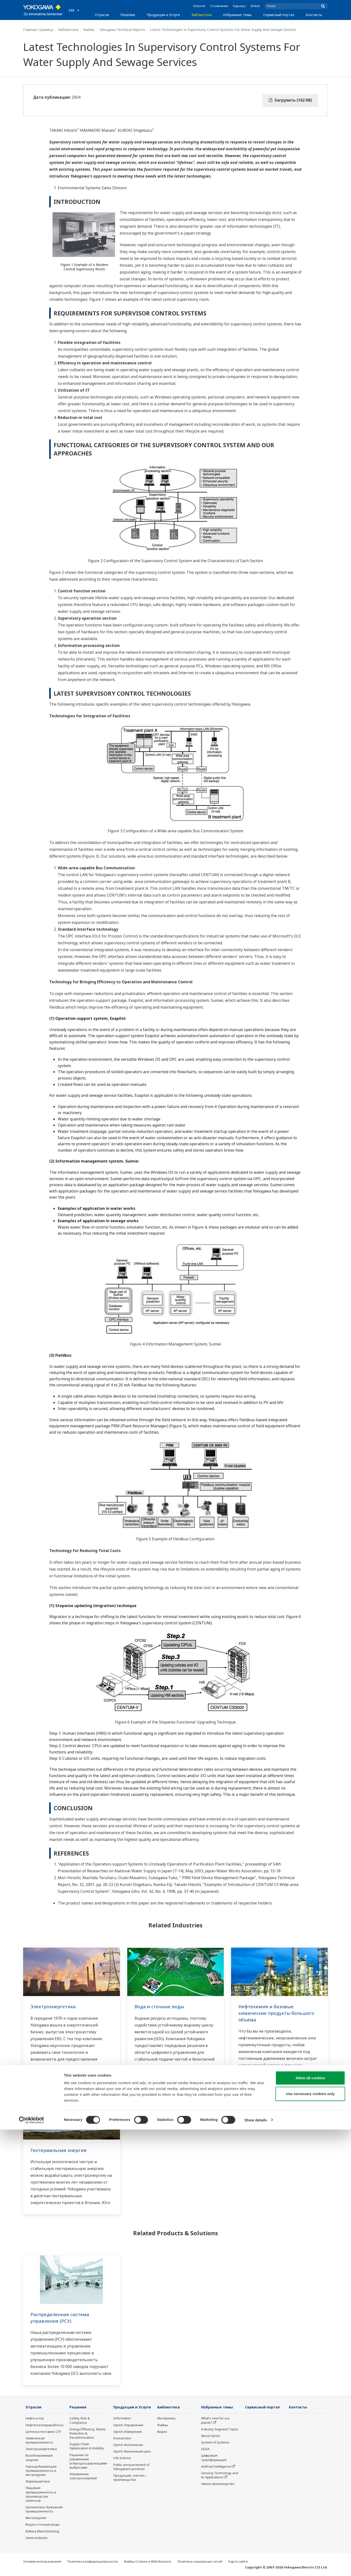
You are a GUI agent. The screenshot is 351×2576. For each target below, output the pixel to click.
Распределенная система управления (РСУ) (60, 2317)
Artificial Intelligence (216, 2466)
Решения (127, 14)
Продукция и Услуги (163, 14)
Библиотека (202, 14)
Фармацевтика (38, 2481)
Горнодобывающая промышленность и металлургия (41, 2470)
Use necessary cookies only (310, 2540)
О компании (219, 6)
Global (255, 6)
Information (122, 2425)
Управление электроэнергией (83, 2476)
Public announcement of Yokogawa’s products (131, 2474)
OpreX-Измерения (127, 2439)
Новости (199, 6)
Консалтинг (122, 2445)
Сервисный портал (278, 14)
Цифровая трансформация (213, 2457)
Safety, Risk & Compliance (79, 2420)
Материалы (166, 2418)
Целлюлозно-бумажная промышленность (44, 2509)
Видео (162, 2432)
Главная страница (38, 29)
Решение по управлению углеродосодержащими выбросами (88, 2461)
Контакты (314, 14)
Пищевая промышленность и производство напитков (41, 2494)
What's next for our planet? (215, 2420)
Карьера (239, 6)
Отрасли (102, 14)
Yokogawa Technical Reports (122, 29)
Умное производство (217, 2484)
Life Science (122, 2465)
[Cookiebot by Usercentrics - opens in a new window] (31, 2566)
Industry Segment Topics (219, 2429)
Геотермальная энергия (59, 2150)
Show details (255, 2566)
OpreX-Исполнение (128, 2452)
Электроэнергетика (54, 2006)
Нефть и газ (35, 2418)
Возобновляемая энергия (39, 2457)
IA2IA (205, 2449)
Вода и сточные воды (160, 2006)
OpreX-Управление (128, 2432)
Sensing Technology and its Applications (219, 2475)
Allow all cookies (310, 2524)
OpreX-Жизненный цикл (132, 2458)
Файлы (88, 29)
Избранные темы (237, 14)
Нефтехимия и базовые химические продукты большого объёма (278, 2013)
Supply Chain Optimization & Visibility (86, 2446)
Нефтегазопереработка (44, 2425)
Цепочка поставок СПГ (43, 2432)
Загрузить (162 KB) (290, 100)
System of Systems (215, 2442)
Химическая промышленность (39, 2440)
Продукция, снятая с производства (129, 2485)
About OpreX (210, 2436)
